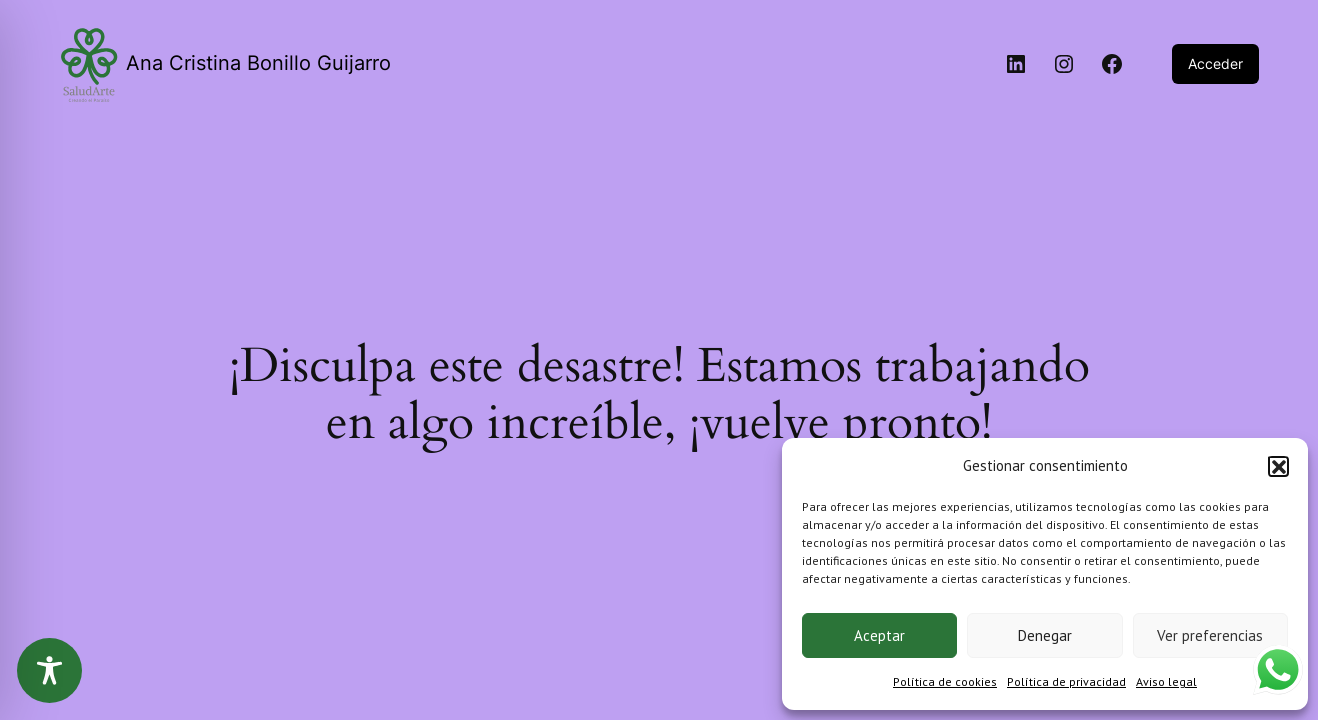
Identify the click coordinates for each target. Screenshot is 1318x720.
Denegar (1045, 635)
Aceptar (879, 635)
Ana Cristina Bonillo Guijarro (258, 63)
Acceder (1215, 63)
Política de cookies (945, 681)
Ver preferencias (1210, 635)
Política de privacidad (1066, 681)
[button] (1278, 466)
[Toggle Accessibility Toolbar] (49, 670)
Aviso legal (1166, 681)
